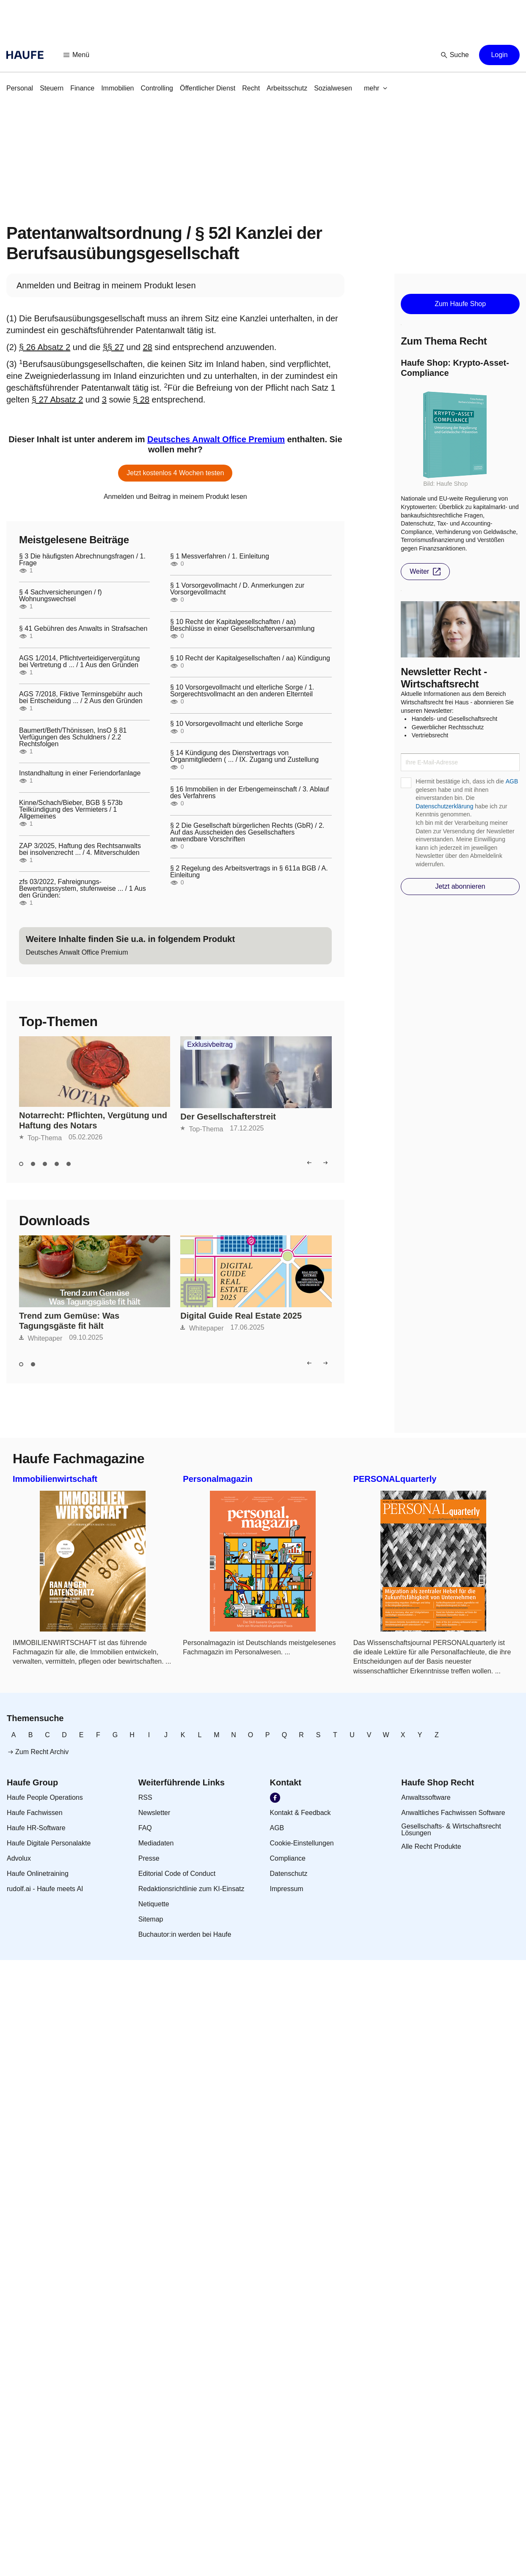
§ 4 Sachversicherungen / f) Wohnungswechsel (60, 595)
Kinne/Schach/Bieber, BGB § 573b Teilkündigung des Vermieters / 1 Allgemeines (71, 809)
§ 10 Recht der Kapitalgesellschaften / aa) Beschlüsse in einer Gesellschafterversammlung (242, 625)
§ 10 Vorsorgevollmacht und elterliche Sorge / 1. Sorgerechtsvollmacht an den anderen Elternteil (242, 691)
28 (147, 347)
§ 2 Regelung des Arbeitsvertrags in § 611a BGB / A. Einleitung (249, 872)
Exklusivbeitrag (210, 1044)
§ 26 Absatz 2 (44, 347)
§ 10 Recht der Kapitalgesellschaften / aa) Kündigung (250, 658)
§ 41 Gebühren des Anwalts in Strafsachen (83, 628)
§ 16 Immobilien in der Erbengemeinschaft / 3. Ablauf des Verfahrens (249, 792)
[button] (76, 55)
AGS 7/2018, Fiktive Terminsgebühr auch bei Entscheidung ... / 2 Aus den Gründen (81, 697)
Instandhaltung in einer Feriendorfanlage (79, 773)
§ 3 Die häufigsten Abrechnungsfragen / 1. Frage (82, 560)
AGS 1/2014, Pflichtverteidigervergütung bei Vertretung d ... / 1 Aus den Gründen (79, 661)
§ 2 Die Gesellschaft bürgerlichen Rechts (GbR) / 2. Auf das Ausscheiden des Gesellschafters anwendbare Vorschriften (247, 832)
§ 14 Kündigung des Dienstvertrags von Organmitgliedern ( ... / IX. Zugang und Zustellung (244, 756)
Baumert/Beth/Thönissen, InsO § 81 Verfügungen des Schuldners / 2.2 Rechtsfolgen (73, 737)
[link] (19, 88)
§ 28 (141, 399)
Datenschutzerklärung (444, 806)
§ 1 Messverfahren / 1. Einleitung (219, 556)
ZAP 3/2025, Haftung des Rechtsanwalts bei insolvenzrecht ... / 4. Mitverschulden (80, 849)
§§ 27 (113, 347)
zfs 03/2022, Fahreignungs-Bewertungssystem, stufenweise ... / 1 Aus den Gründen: (82, 889)
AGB (512, 781)
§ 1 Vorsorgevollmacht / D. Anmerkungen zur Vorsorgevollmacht (237, 589)
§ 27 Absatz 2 (57, 399)
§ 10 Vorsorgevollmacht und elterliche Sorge (236, 723)
